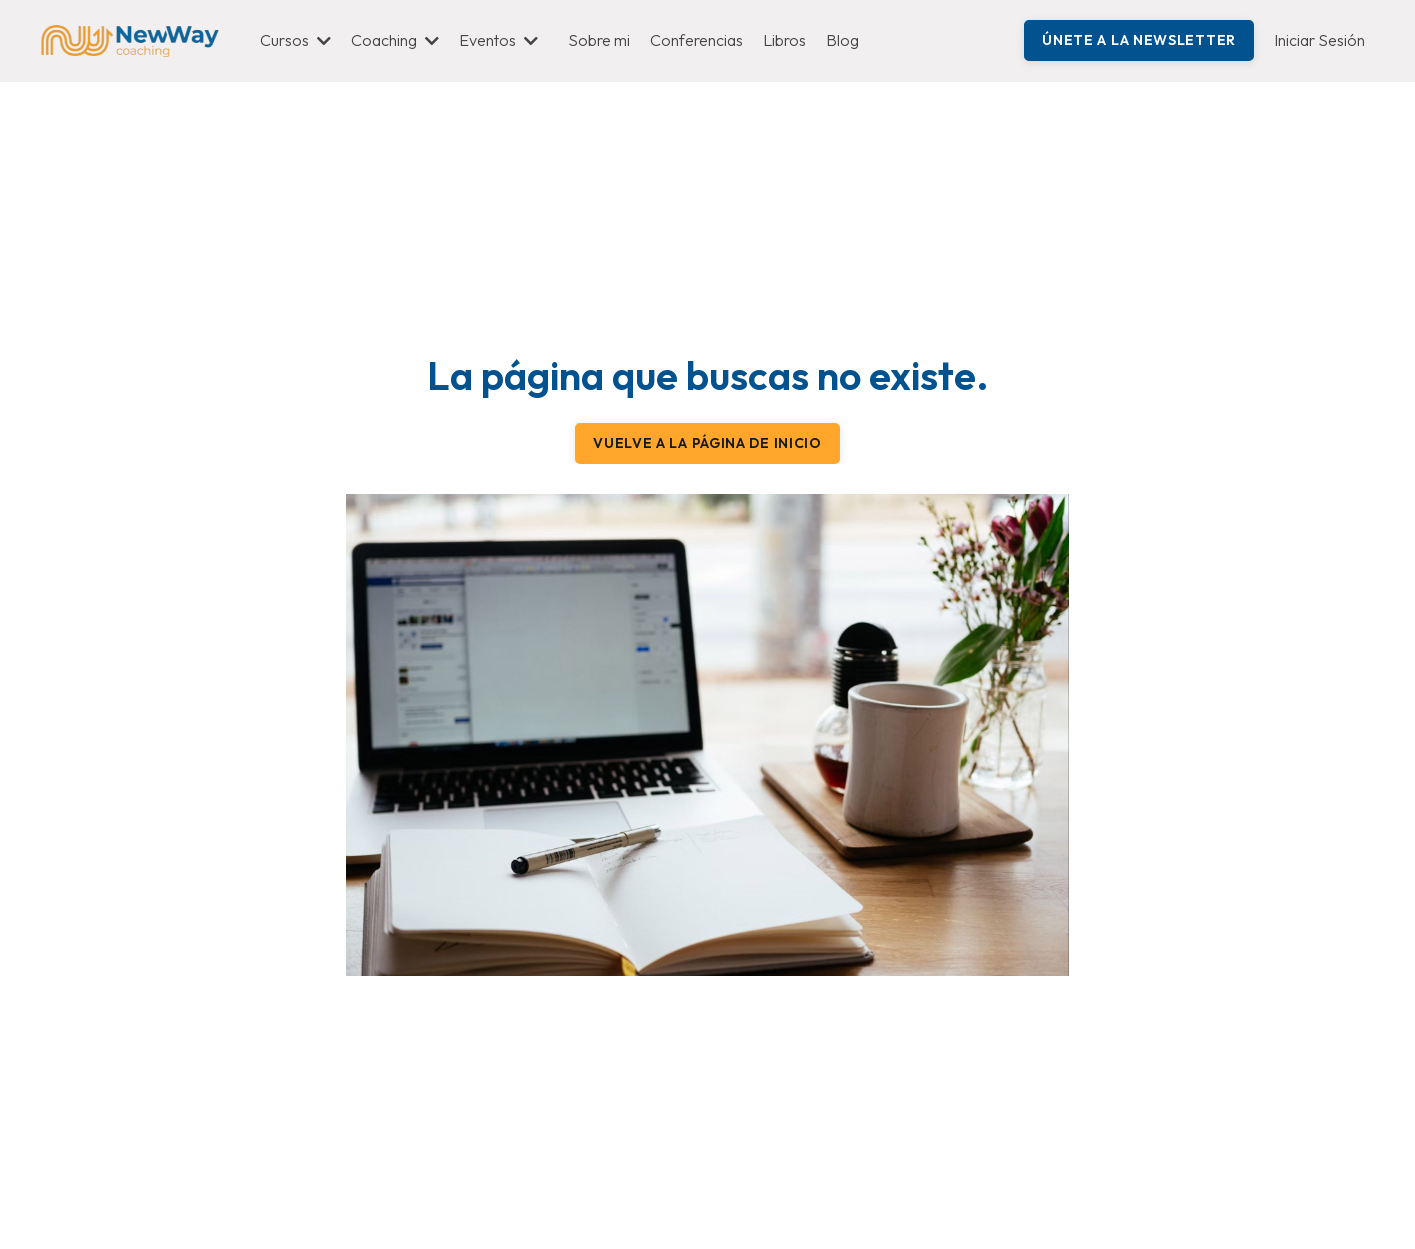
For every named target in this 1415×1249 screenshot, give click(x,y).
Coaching (395, 40)
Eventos (498, 40)
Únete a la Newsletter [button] (1139, 40)
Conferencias (696, 40)
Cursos (295, 40)
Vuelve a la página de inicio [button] (707, 443)
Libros (784, 40)
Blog (842, 40)
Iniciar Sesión (1319, 40)
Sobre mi (599, 40)
